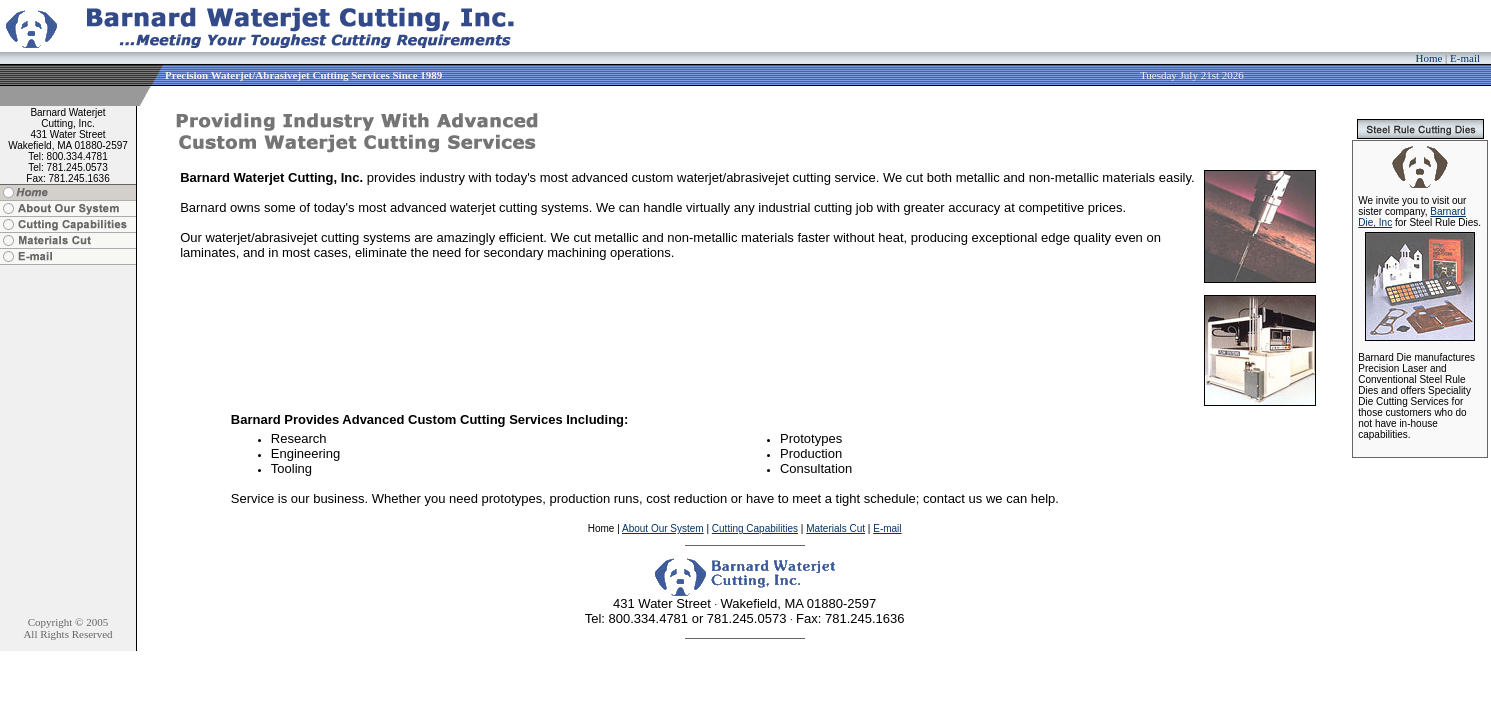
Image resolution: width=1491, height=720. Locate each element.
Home (1428, 58)
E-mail (1465, 58)
